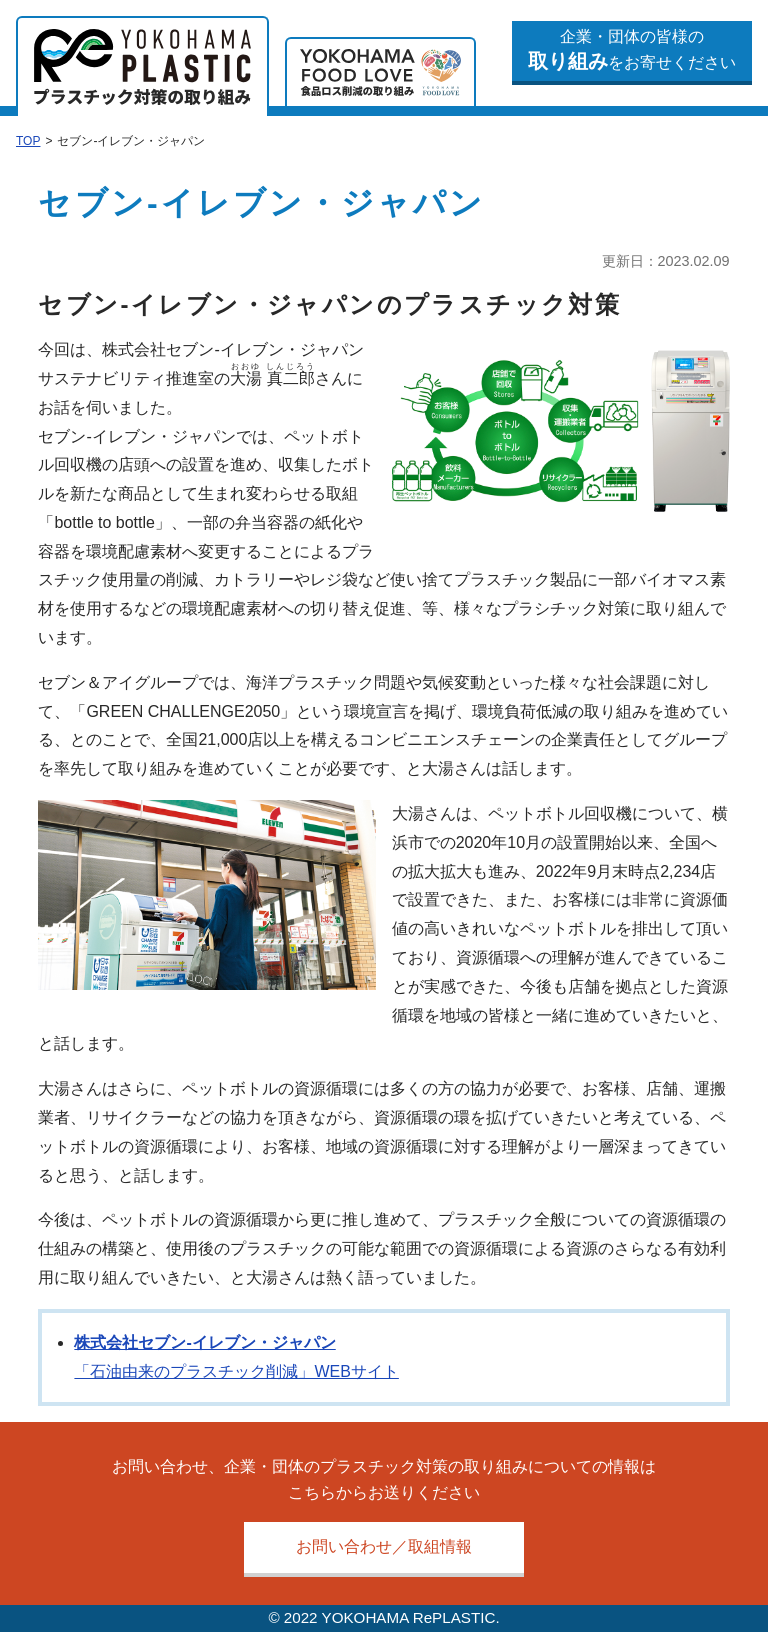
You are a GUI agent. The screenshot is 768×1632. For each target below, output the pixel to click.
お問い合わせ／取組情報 (384, 1546)
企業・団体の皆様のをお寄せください (632, 50)
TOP (28, 141)
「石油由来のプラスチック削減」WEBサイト (236, 1371)
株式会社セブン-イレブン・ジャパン (204, 1342)
